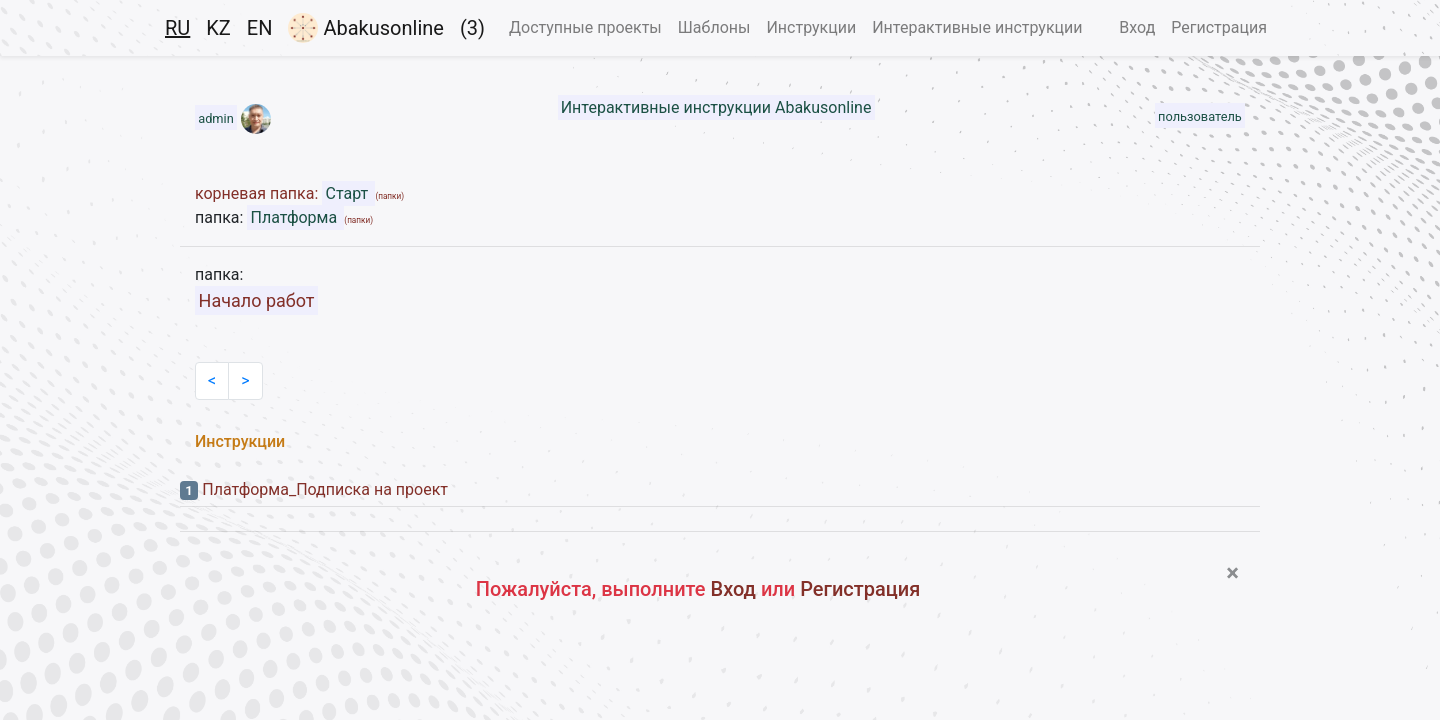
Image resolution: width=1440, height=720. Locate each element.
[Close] (1232, 573)
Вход (1137, 27)
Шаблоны (714, 27)
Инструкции (811, 27)
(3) (472, 28)
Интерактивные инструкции (977, 27)
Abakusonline (365, 28)
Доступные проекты (585, 27)
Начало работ (257, 300)
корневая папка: (258, 193)
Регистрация (1219, 27)
